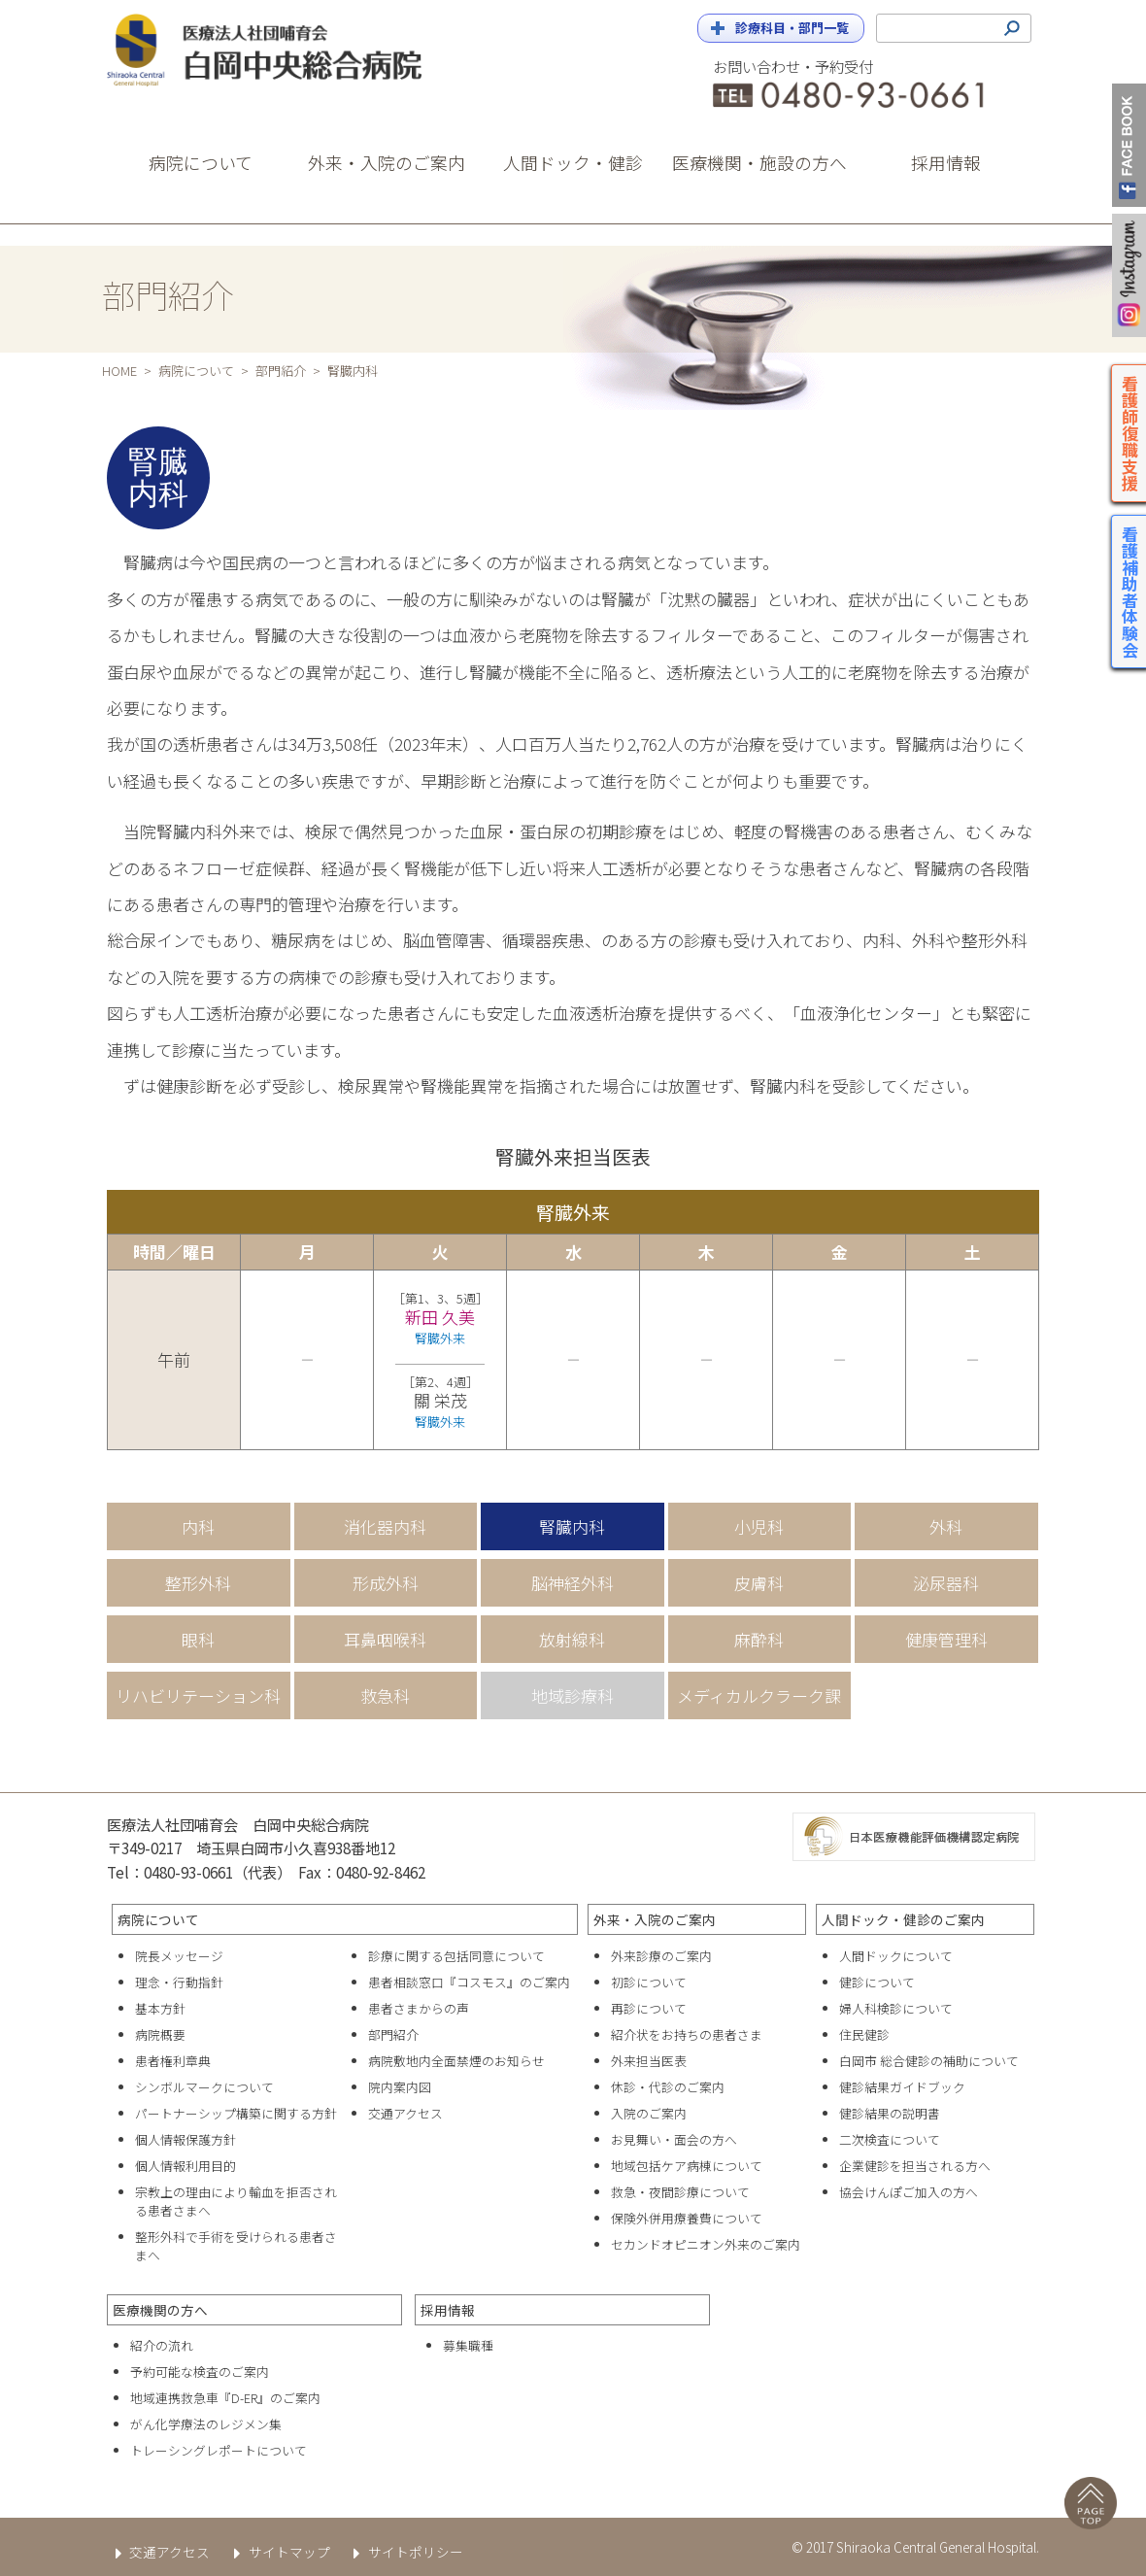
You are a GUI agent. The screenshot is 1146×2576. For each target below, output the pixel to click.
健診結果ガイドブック (902, 2087)
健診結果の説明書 (889, 2113)
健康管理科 (946, 1639)
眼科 (198, 1639)
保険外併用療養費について (686, 2218)
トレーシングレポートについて (218, 2450)
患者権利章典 (173, 2060)
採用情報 (448, 2310)
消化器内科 (385, 1526)
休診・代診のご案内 (668, 2087)
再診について (649, 2008)
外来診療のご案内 (661, 1956)
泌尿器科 (946, 1583)
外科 (945, 1526)
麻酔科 (759, 1639)
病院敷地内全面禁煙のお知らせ (456, 2060)
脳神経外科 (572, 1583)
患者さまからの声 (418, 2008)
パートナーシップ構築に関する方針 (236, 2113)
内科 (198, 1526)
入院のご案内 (649, 2113)
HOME (119, 370)
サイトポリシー (404, 2551)
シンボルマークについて (204, 2087)
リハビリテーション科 (198, 1695)
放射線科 (572, 1639)
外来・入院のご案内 (654, 1919)
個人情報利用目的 (185, 2165)
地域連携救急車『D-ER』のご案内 (225, 2398)
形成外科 (386, 1583)
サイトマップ (277, 2551)
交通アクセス (405, 2113)
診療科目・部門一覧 (792, 27)
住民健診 (864, 2034)
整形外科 (198, 1583)
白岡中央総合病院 (281, 50)
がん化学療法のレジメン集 (206, 2424)
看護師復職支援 (1131, 433)
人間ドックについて (896, 1956)
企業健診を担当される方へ (915, 2165)
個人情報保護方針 (185, 2139)
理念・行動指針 (179, 1982)
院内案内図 (399, 2087)
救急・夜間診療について (680, 2192)
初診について (649, 1982)
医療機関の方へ (160, 2310)
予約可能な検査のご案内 (199, 2371)
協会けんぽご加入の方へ (908, 2192)
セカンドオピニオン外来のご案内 (705, 2244)
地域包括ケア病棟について (686, 2165)
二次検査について (889, 2139)
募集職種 (468, 2345)
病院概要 (160, 2034)
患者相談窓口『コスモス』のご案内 (469, 1982)
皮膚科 (759, 1583)
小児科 (759, 1526)
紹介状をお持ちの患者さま (686, 2034)
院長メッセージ (179, 1956)
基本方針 (160, 2008)
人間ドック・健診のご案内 (903, 1919)
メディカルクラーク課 (759, 1695)
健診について (877, 1982)
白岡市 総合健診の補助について (929, 2060)
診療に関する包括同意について (456, 1956)
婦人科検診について (896, 2008)
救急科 (385, 1695)
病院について (196, 370)
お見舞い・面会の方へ (674, 2139)
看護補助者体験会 (1131, 591)
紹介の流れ (161, 2345)
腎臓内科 (572, 1526)
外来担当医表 (649, 2060)
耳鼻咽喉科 (385, 1639)
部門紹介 (280, 370)
